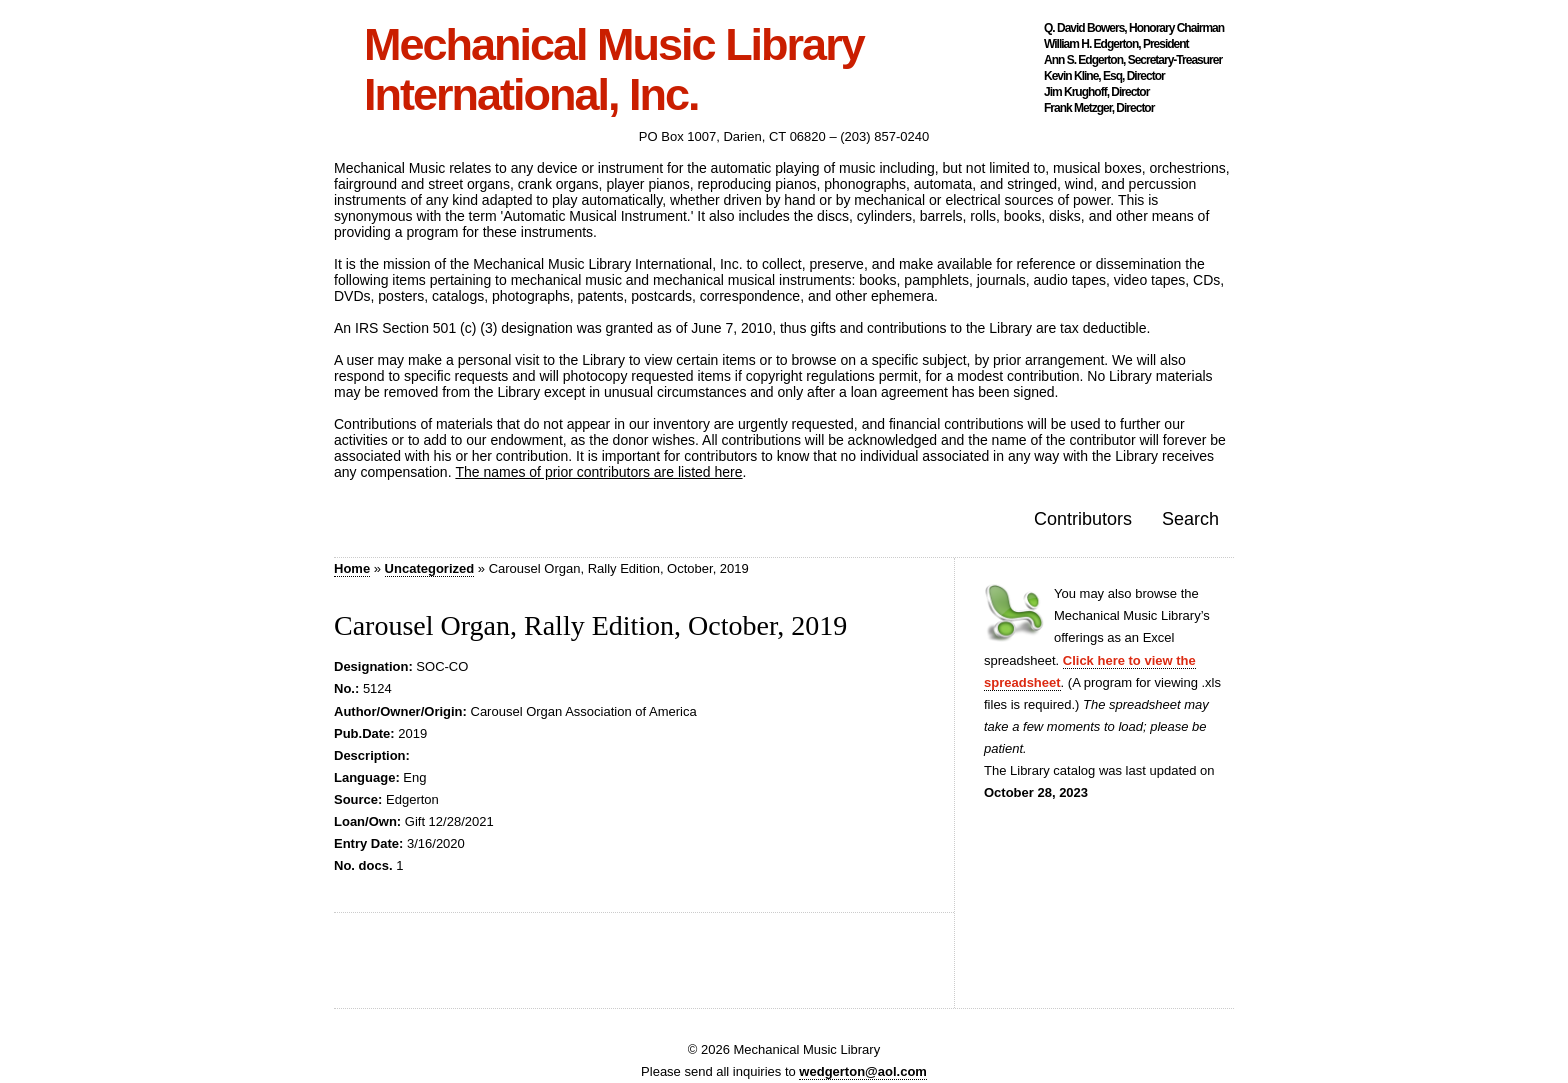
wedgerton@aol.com (863, 1071)
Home (352, 568)
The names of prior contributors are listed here (598, 472)
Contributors (1083, 519)
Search (1190, 519)
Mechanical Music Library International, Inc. (614, 70)
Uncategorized (430, 568)
